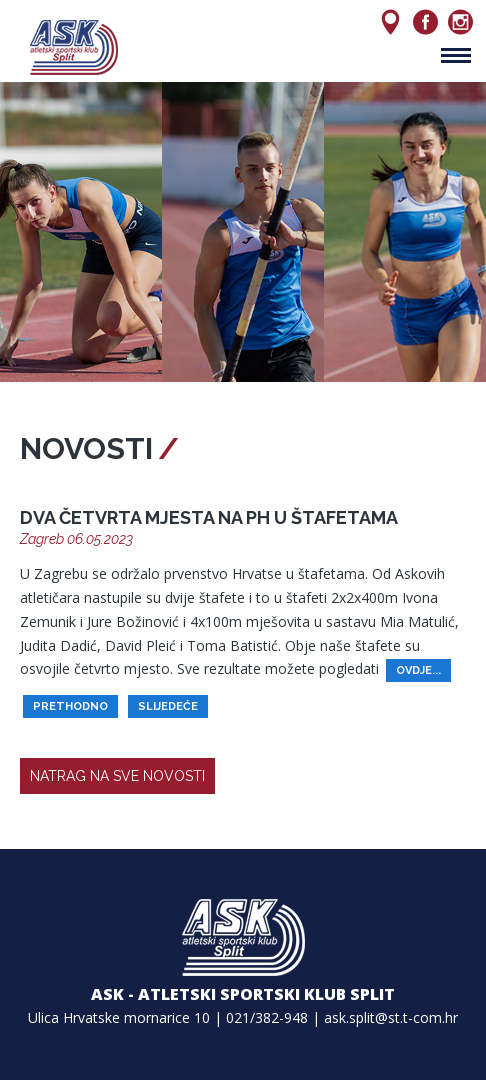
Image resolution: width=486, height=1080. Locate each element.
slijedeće (168, 706)
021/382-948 (267, 1017)
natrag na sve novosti (117, 776)
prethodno (70, 706)
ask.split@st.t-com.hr (391, 1017)
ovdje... (418, 670)
